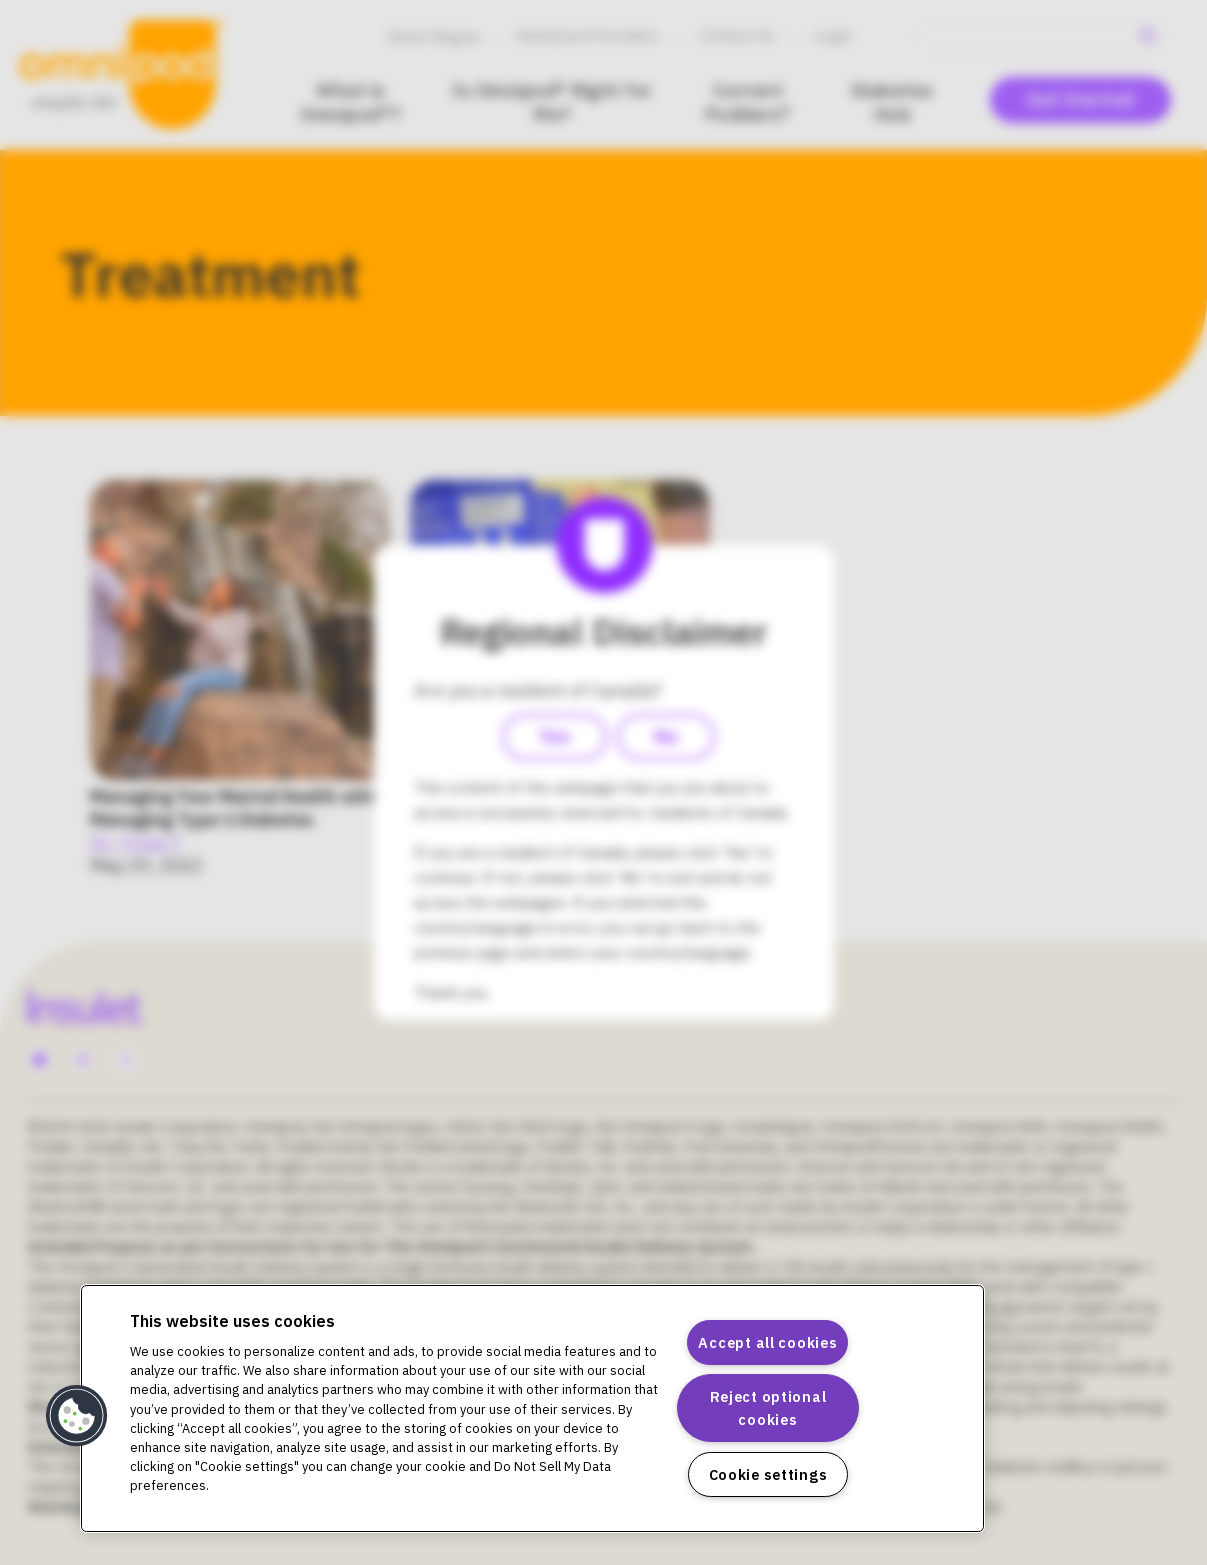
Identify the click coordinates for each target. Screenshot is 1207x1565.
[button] (77, 1416)
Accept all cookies (767, 1342)
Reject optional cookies (768, 1408)
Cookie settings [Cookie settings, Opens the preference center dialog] (768, 1474)
